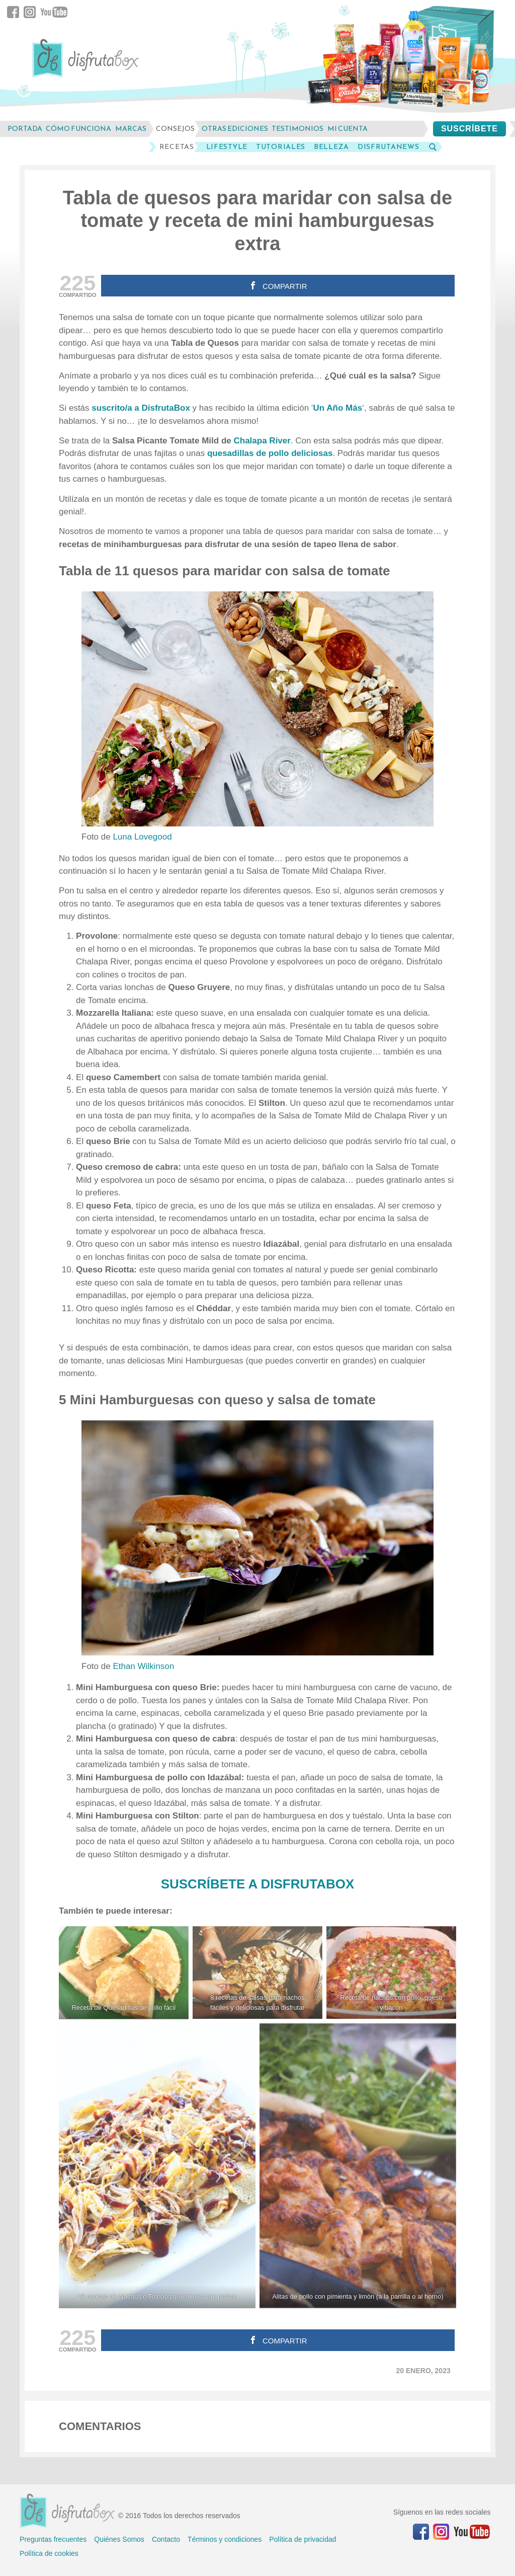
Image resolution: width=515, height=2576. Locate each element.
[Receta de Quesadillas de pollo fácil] (124, 1972)
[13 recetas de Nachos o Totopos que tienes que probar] (157, 2165)
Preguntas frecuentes (53, 2539)
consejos (175, 128)
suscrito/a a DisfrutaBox (141, 408)
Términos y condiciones (225, 2539)
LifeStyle (226, 147)
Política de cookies (49, 2553)
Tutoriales (280, 147)
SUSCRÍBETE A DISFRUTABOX (258, 1883)
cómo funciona (78, 128)
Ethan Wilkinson (143, 1666)
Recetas (176, 147)
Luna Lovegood (142, 837)
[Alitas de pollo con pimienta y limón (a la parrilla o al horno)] (358, 2165)
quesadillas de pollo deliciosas (269, 453)
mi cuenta (347, 128)
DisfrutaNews (388, 147)
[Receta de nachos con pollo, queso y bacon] (391, 1972)
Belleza (331, 147)
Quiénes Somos (119, 2539)
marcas (130, 128)
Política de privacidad (302, 2539)
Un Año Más (338, 408)
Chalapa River (262, 440)
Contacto (166, 2539)
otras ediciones (235, 128)
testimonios (297, 128)
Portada (25, 128)
